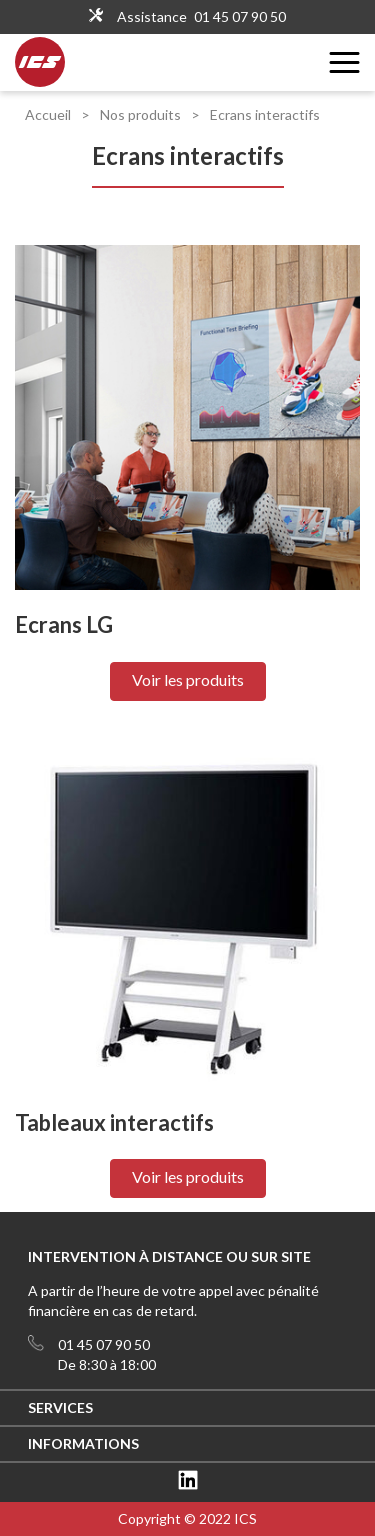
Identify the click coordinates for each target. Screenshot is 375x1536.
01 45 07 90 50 (240, 16)
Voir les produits (188, 679)
